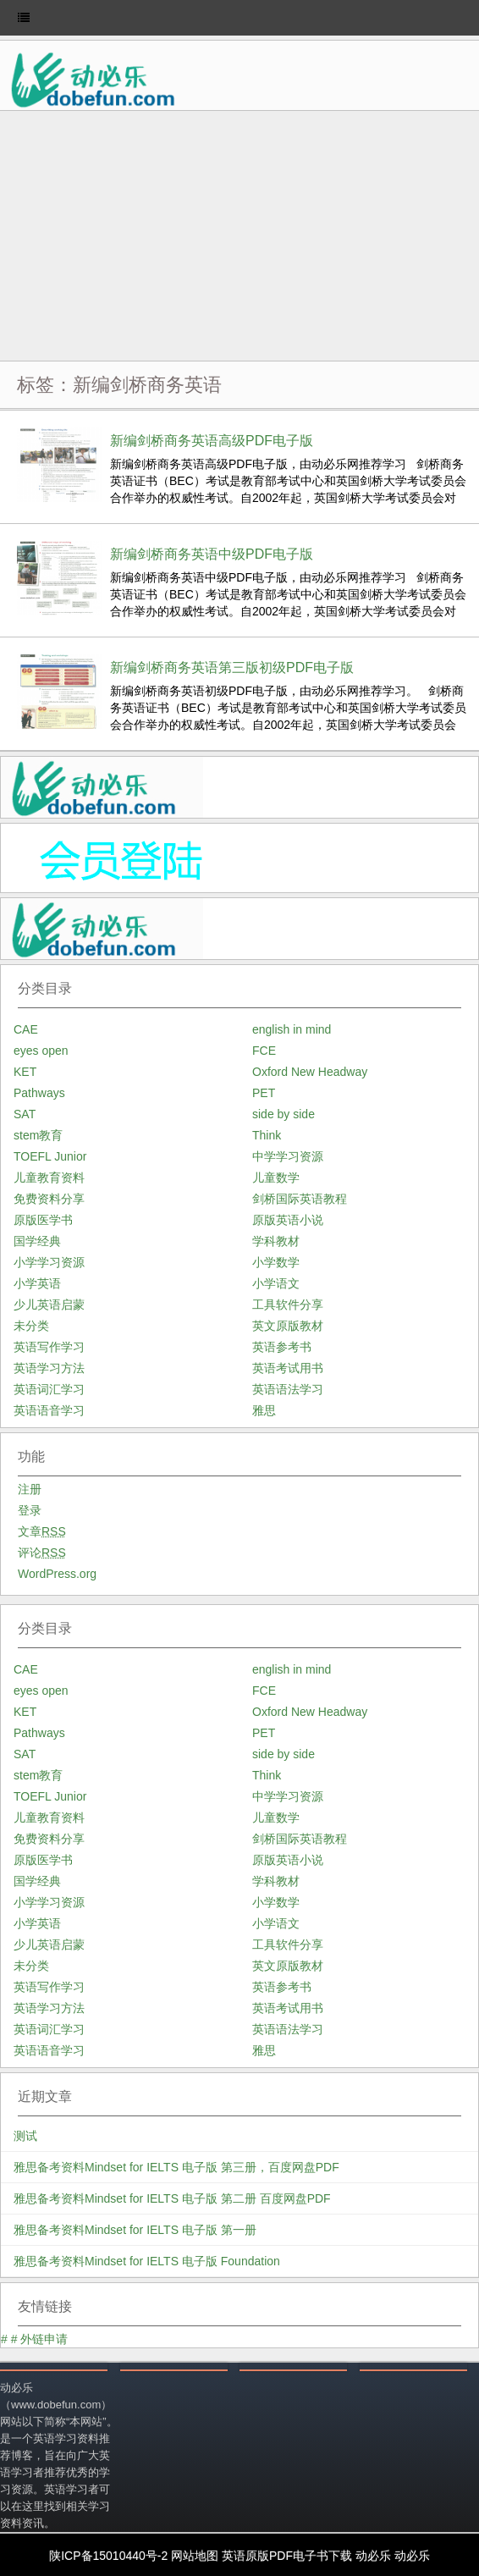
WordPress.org (57, 1573)
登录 (29, 1510)
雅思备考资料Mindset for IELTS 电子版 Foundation (147, 2261)
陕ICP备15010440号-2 (108, 2555)
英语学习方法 (49, 1368)
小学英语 (37, 1283)
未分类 (31, 1325)
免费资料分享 (49, 1198)
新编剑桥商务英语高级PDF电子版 (211, 440)
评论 (42, 1552)
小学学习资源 (49, 1262)
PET (263, 1093)
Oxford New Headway (309, 1071)
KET (25, 1071)
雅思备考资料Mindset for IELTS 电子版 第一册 (135, 2230)
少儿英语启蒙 (49, 1304)
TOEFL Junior (50, 1156)
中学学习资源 (287, 1156)
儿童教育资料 (49, 1177)
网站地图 (194, 2555)
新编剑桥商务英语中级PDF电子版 (211, 554)
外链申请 (44, 2339)
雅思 (264, 1410)
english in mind (291, 1029)
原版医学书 (43, 1220)
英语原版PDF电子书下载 (287, 2555)
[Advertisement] (239, 237)
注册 (29, 1489)
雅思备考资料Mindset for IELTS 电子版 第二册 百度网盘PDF (172, 2198)
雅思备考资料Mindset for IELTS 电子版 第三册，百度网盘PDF (176, 2167)
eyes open (41, 1050)
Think (266, 1135)
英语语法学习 (287, 1389)
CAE (26, 1029)
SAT (25, 1114)
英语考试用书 (287, 1368)
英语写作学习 (49, 1347)
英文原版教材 (287, 1325)
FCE (264, 1050)
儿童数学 (276, 1177)
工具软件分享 (287, 1304)
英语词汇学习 (49, 1389)
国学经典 (37, 1241)
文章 (42, 1531)
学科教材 (276, 1241)
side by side (283, 1114)
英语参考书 (281, 1347)
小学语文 (276, 1283)
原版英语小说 (287, 1220)
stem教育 (38, 1135)
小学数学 (276, 1262)
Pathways (39, 1093)
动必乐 (373, 2555)
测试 (25, 2136)
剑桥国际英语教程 (299, 1198)
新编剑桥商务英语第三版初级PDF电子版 (232, 667)
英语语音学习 (49, 1410)
